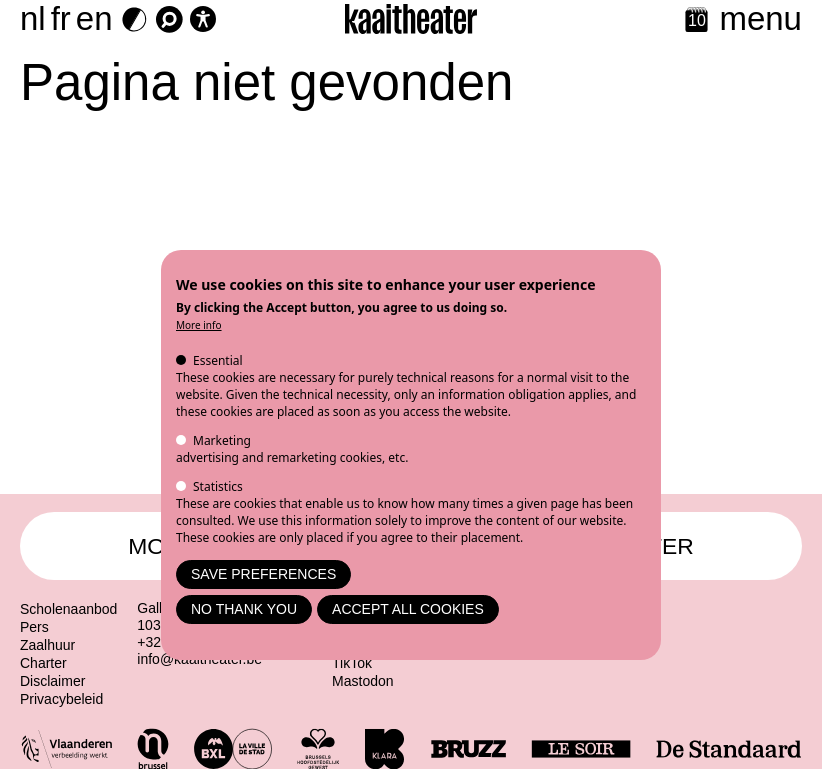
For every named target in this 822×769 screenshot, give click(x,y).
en (94, 18)
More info (199, 325)
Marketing (222, 440)
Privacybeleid (61, 699)
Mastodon (362, 681)
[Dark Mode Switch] (134, 19)
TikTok (352, 663)
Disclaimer (52, 681)
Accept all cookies (408, 609)
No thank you (244, 609)
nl (33, 18)
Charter (43, 663)
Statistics (218, 486)
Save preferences (263, 574)
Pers (34, 627)
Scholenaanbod (68, 609)
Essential (218, 360)
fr (61, 18)
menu (760, 18)
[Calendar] (696, 21)
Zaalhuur (47, 645)
